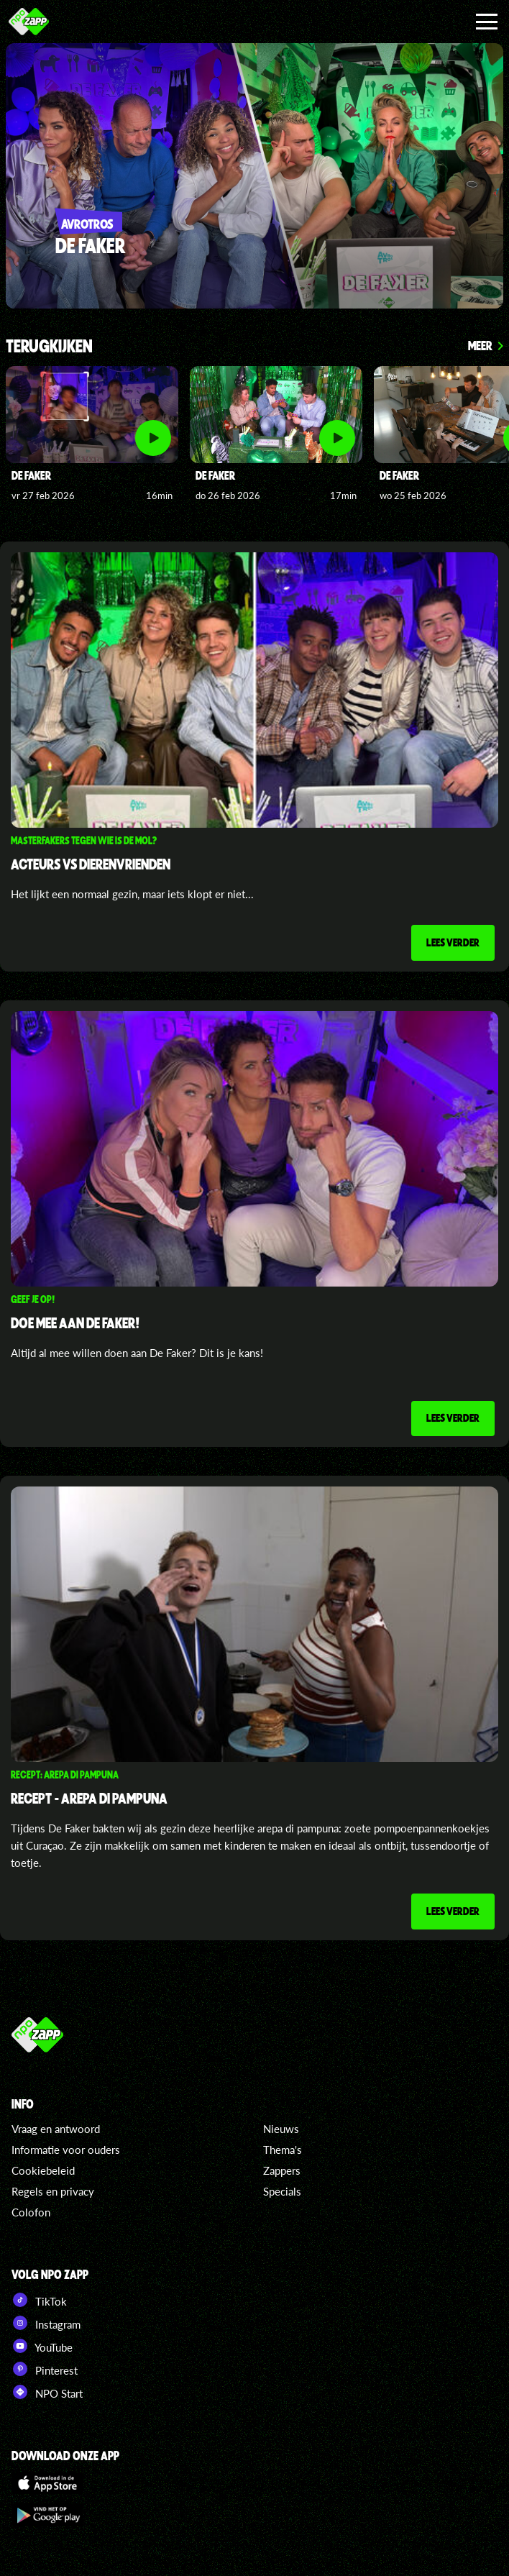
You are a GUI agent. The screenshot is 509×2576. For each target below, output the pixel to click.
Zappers (282, 2170)
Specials (282, 2191)
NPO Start (47, 2392)
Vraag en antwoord (56, 2128)
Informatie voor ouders (66, 2149)
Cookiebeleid (43, 2170)
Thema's (282, 2149)
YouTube (42, 2346)
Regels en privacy (53, 2191)
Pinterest (45, 2369)
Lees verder (452, 942)
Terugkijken (49, 347)
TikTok (39, 2299)
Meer (480, 345)
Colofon (31, 2212)
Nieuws (281, 2128)
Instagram (46, 2322)
